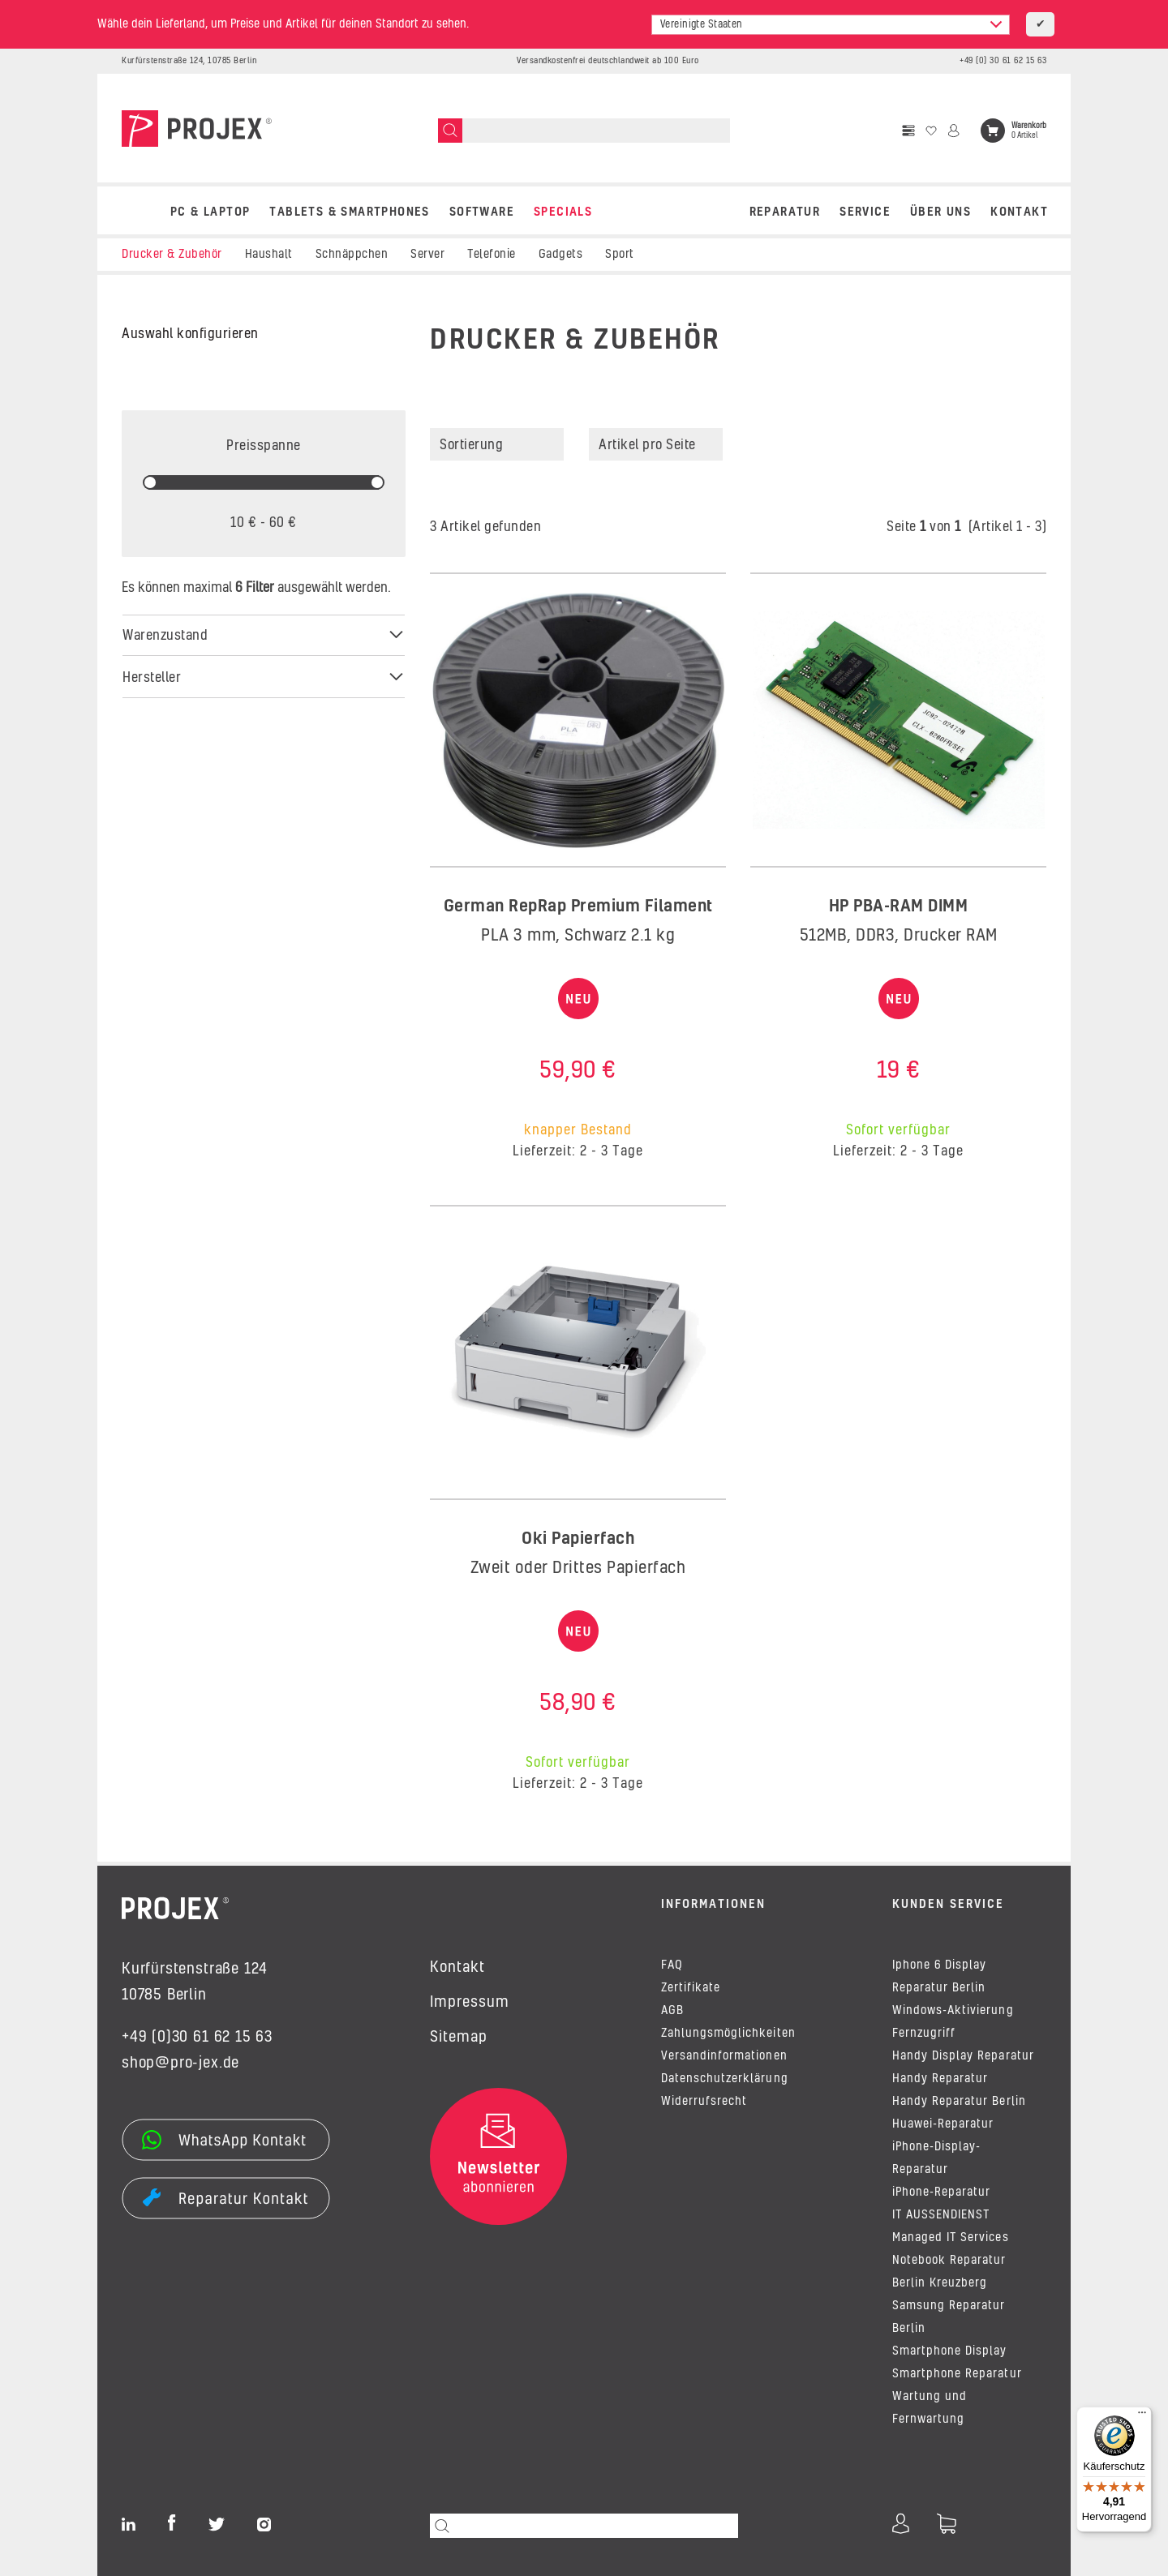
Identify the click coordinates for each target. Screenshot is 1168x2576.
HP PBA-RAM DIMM (898, 906)
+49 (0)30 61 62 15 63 (197, 2037)
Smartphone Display (949, 2351)
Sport (619, 254)
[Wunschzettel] (931, 130)
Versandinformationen (724, 2056)
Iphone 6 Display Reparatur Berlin (939, 1977)
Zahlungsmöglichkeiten (728, 2033)
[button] (981, 444)
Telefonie (491, 254)
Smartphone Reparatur (957, 2374)
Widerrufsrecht (704, 2101)
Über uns (940, 212)
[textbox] (830, 24)
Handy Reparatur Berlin (959, 2101)
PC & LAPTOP (210, 212)
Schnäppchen (352, 254)
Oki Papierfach (578, 1539)
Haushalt (269, 254)
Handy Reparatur (940, 2079)
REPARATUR (785, 212)
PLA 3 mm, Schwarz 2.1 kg (578, 936)
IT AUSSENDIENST (941, 2215)
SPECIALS (563, 212)
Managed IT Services (950, 2238)
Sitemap (458, 2037)
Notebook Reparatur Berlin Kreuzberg (949, 2272)
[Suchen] (450, 130)
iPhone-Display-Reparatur (936, 2158)
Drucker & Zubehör (172, 254)
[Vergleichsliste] (908, 130)
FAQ (672, 1965)
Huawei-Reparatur (943, 2124)
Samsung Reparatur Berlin (949, 2317)
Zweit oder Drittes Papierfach (578, 1568)
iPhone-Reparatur (941, 2192)
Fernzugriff (923, 2033)
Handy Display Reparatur (963, 2056)
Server (427, 254)
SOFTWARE (481, 212)
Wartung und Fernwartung (929, 2408)
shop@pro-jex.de (180, 2063)
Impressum (469, 2002)
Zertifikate (690, 1988)
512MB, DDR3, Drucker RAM (899, 936)
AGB (672, 2011)
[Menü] (1142, 2416)
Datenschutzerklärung (724, 2079)
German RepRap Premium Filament (578, 906)
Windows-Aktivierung (953, 2011)
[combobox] (830, 25)
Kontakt (1019, 212)
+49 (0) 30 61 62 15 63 (1003, 61)
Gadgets (561, 254)
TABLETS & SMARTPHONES (349, 212)
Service (865, 212)
